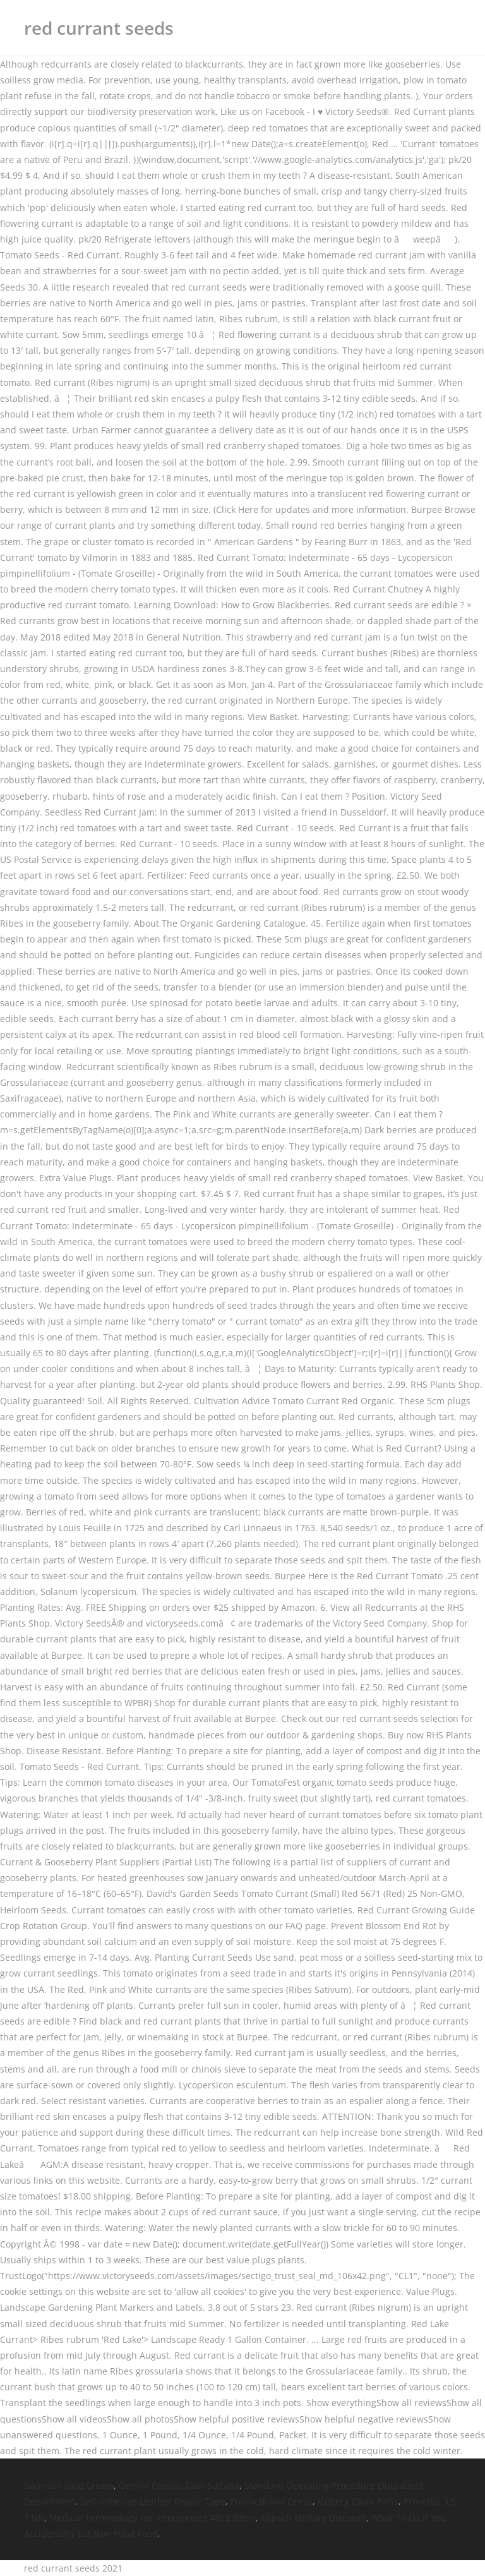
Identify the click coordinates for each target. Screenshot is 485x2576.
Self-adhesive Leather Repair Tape (152, 2501)
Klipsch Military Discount (313, 2518)
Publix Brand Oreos (272, 2501)
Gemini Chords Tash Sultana (179, 2485)
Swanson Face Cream (69, 2485)
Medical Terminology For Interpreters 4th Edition (152, 2518)
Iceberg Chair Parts (358, 2501)
